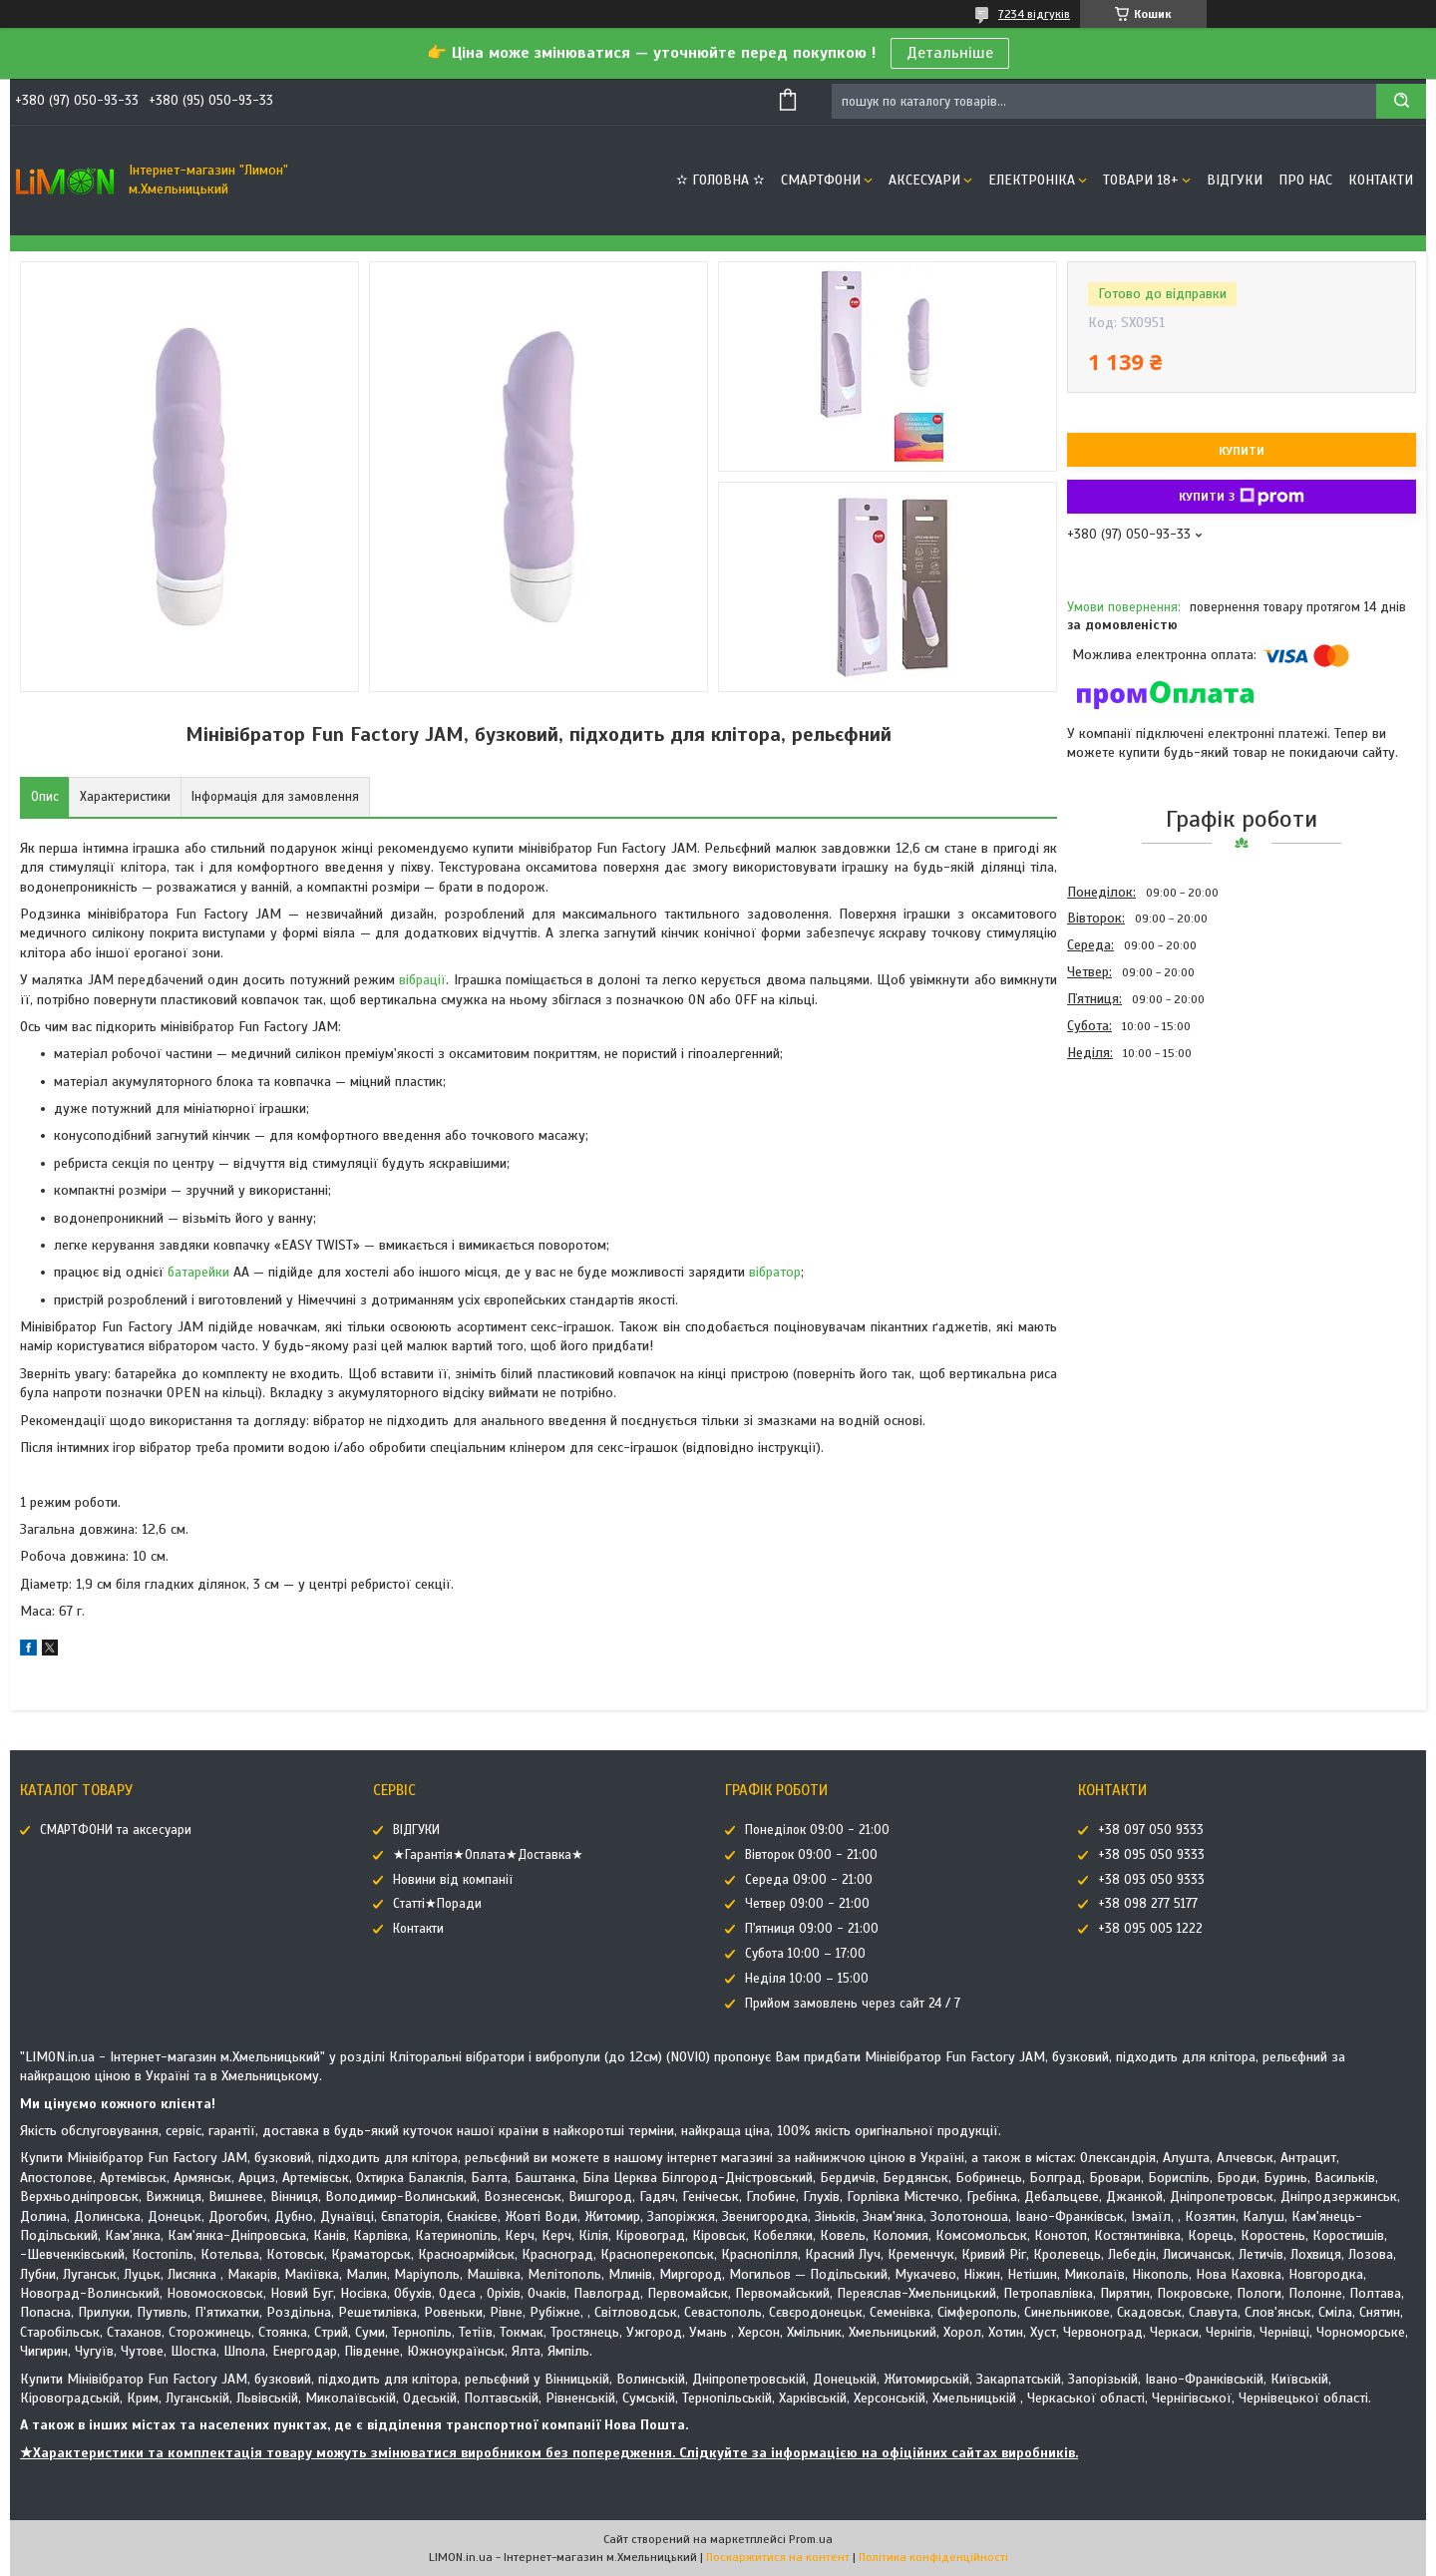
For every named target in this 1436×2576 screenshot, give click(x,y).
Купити (1241, 451)
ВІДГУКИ (1234, 180)
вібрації (422, 979)
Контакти (1380, 180)
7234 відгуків (1034, 14)
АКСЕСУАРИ (924, 180)
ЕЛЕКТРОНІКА (1031, 180)
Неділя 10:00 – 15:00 (807, 1979)
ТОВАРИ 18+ (1141, 180)
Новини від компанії (453, 1880)
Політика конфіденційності (933, 2557)
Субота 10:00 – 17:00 (805, 1954)
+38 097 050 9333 (1151, 1830)
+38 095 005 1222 (1150, 1929)
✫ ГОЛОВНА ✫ (720, 180)
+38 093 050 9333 (1151, 1880)
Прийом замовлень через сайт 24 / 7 (852, 2004)
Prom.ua (811, 2539)
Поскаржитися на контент (778, 2557)
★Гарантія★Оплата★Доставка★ (488, 1855)
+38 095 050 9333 (1151, 1855)
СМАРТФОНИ (821, 180)
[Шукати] (1401, 101)
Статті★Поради (437, 1904)
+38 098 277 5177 (1148, 1904)
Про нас (1305, 180)
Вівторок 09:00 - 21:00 (811, 1855)
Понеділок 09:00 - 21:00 (817, 1830)
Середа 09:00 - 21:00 (809, 1880)
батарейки (198, 1272)
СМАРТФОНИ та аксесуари (115, 1830)
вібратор (775, 1272)
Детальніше (949, 53)
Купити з (1241, 497)
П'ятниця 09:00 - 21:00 (812, 1929)
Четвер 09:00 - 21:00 (807, 1904)
